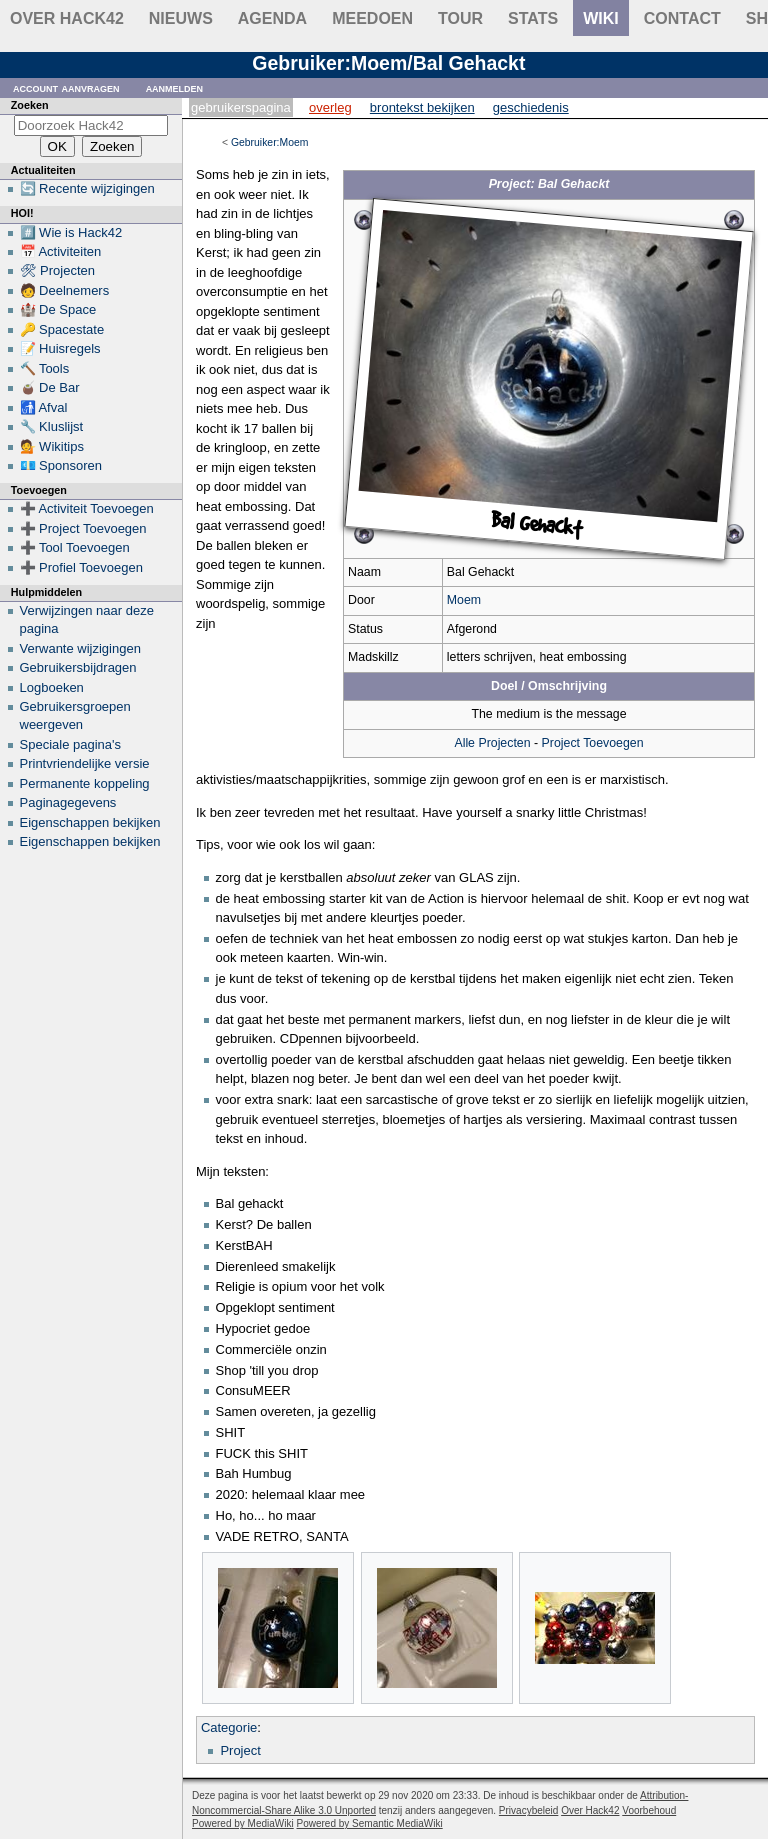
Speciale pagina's (71, 744)
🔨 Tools (45, 368)
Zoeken (30, 105)
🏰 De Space (58, 309)
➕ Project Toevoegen (83, 528)
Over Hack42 (67, 18)
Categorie (229, 1727)
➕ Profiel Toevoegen (81, 567)
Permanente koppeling (85, 783)
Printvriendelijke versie (85, 763)
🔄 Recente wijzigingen (87, 188)
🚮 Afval (44, 407)
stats (533, 18)
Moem (464, 600)
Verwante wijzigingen (80, 648)
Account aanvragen (66, 87)
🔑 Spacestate (62, 329)
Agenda (272, 18)
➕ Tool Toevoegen (75, 547)
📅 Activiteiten (61, 251)
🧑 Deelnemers (65, 290)
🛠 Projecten (58, 270)
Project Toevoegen (593, 743)
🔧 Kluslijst (52, 426)
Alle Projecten (492, 743)
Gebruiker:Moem (269, 142)
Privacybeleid (528, 1810)
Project (240, 1750)
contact (682, 18)
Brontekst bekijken (422, 107)
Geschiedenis (531, 107)
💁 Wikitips (52, 446)
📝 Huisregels (60, 348)
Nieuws (181, 18)
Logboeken (52, 687)
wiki (601, 18)
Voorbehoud (649, 1810)
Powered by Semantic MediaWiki (370, 1823)
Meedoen (372, 18)
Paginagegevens (68, 802)
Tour (460, 18)
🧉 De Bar (50, 387)
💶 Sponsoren (61, 465)
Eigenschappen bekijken (90, 822)
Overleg (330, 107)
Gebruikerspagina (241, 107)
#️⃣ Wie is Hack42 (71, 232)
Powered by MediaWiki (243, 1823)
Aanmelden (175, 87)
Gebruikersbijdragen (78, 667)
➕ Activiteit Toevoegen (87, 508)
